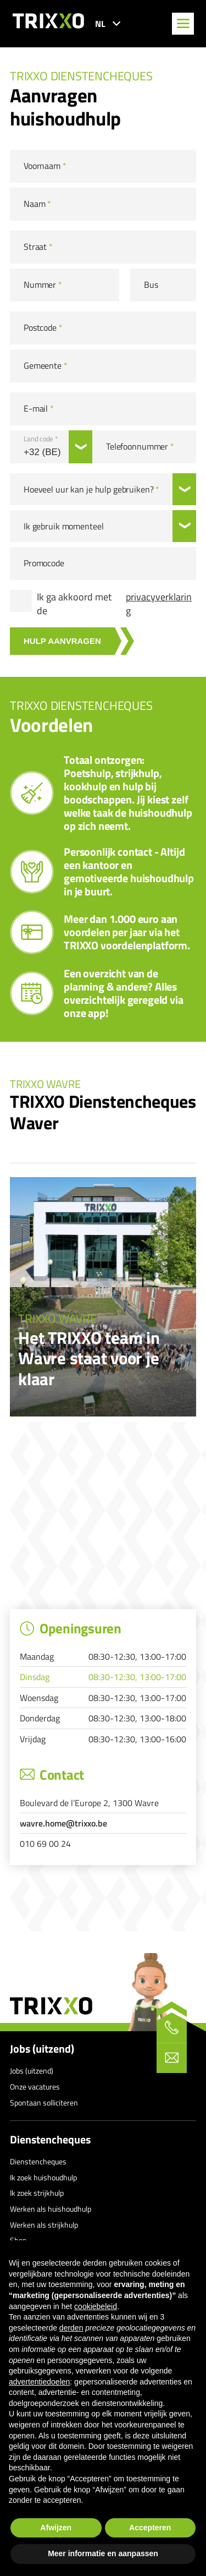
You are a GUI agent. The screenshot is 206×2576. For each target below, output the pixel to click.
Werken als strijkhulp (44, 2224)
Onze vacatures (35, 2086)
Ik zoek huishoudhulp (43, 2177)
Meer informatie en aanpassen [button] (103, 2553)
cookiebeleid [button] (95, 2306)
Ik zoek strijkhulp (37, 2192)
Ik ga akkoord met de (116, 603)
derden (71, 2327)
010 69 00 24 (45, 1843)
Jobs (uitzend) (42, 2048)
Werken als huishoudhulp (50, 2208)
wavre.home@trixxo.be (63, 1823)
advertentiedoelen (39, 2381)
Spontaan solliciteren (44, 2102)
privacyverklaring (159, 603)
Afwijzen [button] (55, 2527)
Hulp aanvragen (62, 641)
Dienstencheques (50, 2139)
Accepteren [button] (150, 2527)
